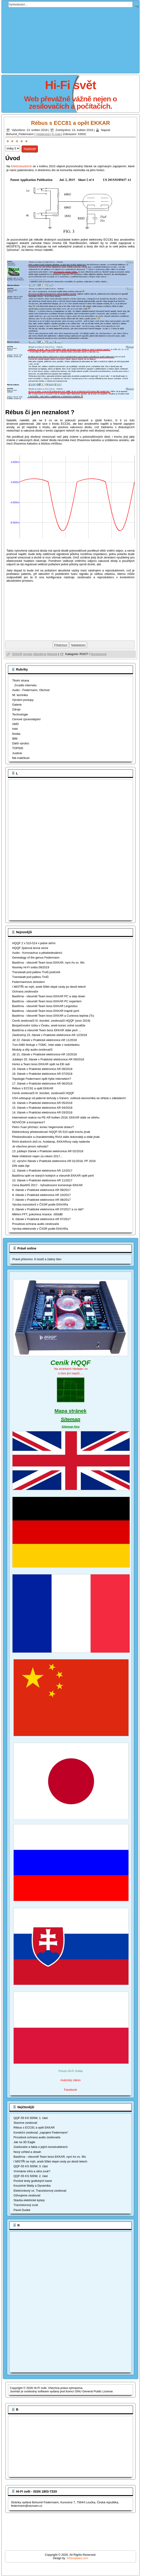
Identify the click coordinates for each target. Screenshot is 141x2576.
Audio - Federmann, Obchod (30, 690)
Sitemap (70, 1419)
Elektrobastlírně (21, 166)
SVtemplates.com (77, 2558)
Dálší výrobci (20, 743)
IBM (14, 738)
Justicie (17, 753)
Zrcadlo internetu (25, 685)
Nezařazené (99, 654)
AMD (15, 724)
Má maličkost (20, 758)
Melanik (52, 654)
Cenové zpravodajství (26, 719)
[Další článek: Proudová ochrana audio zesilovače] (78, 645)
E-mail (56, 134)
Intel (15, 728)
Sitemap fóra (70, 1426)
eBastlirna (39, 654)
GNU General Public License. (94, 2391)
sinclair (27, 654)
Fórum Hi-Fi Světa (70, 2071)
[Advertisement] (28, 849)
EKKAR (17, 654)
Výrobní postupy (22, 700)
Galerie (17, 704)
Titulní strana (20, 680)
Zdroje (16, 709)
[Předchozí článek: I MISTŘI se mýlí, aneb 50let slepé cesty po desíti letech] (61, 645)
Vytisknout (43, 134)
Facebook (70, 2089)
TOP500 (17, 748)
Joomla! (15, 2391)
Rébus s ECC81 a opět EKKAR (70, 123)
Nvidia (16, 733)
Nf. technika (20, 695)
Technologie (20, 714)
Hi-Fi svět (70, 85)
